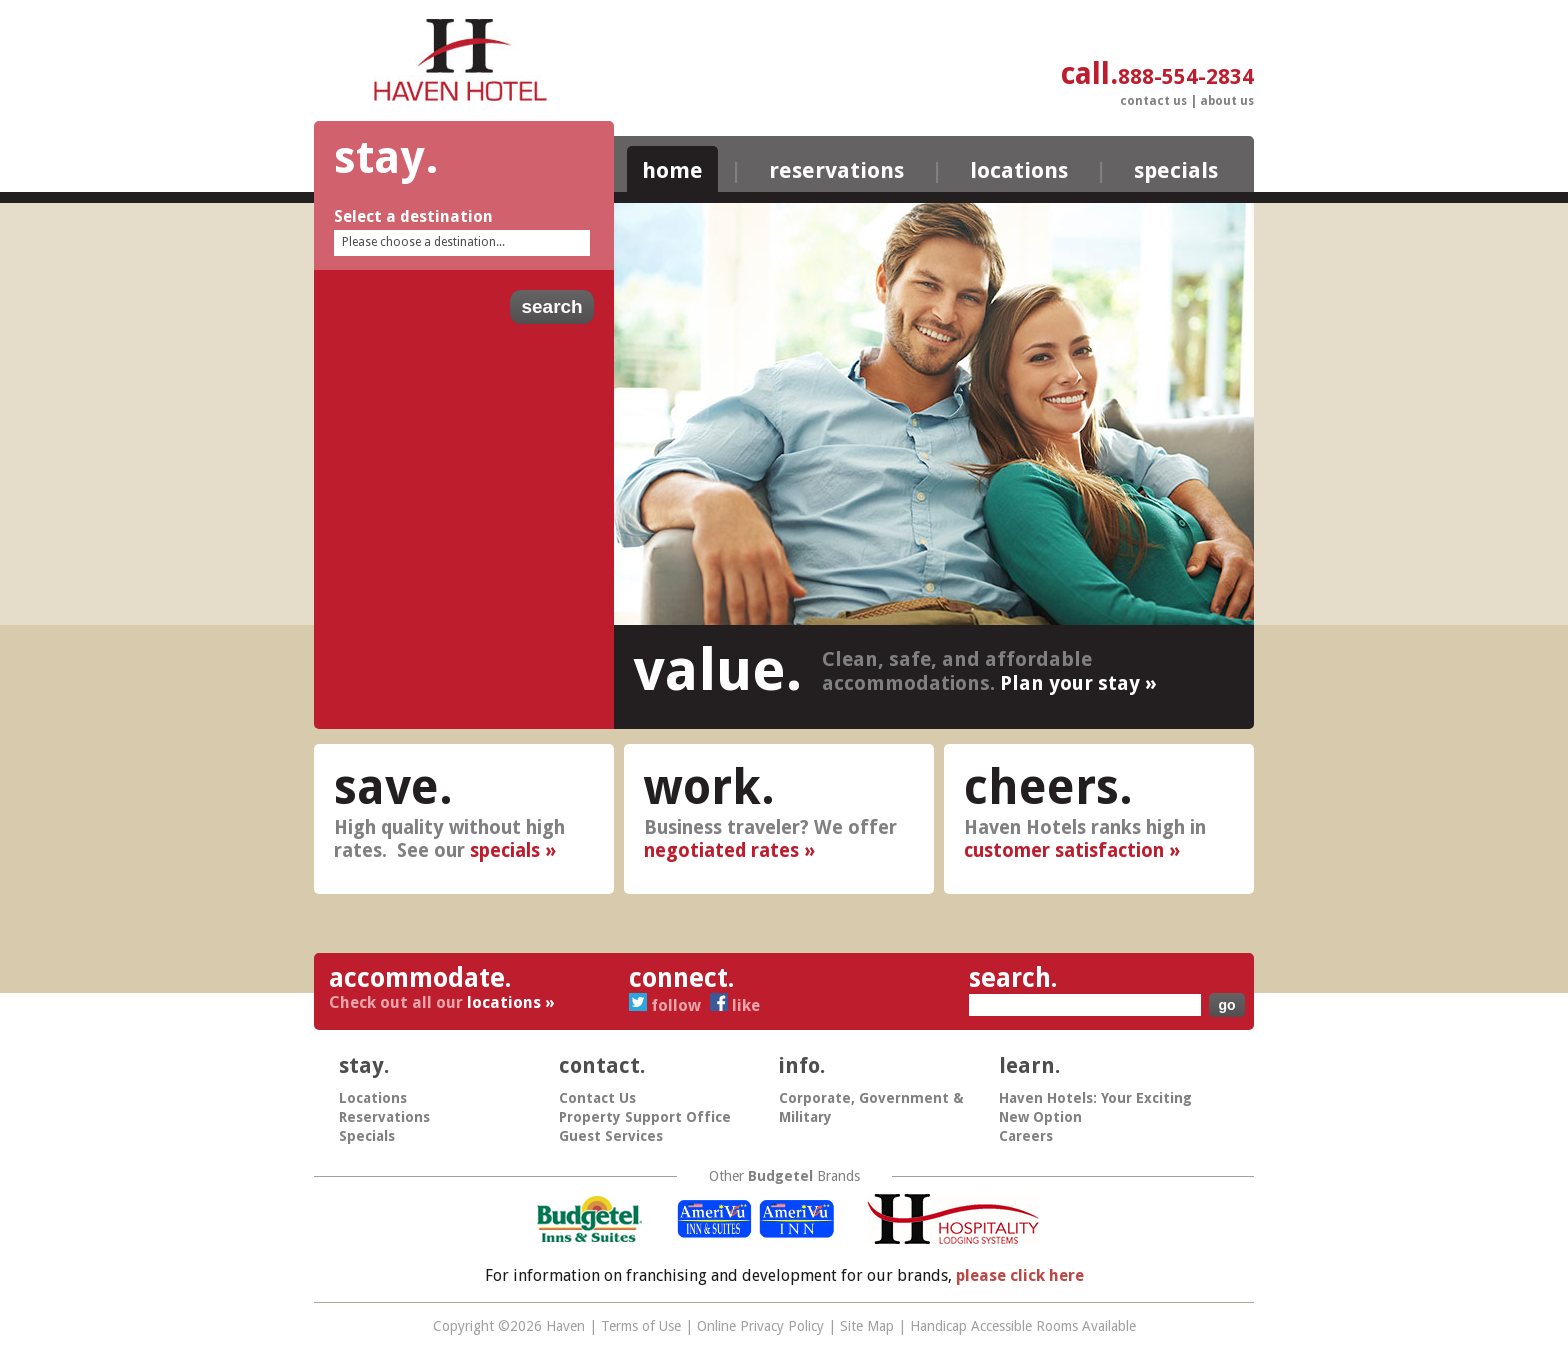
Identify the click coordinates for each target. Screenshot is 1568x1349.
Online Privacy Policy (760, 1326)
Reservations (836, 170)
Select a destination (413, 216)
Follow (667, 1005)
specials (505, 850)
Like (735, 1005)
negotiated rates (721, 850)
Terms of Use (641, 1326)
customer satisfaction (1064, 850)
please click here (1020, 1275)
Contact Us (1153, 101)
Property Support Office (645, 1117)
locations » (511, 1002)
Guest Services (611, 1136)
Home (672, 170)
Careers (1026, 1136)
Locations (1019, 170)
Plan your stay (1070, 683)
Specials (1176, 170)
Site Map (867, 1326)
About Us (1227, 101)
